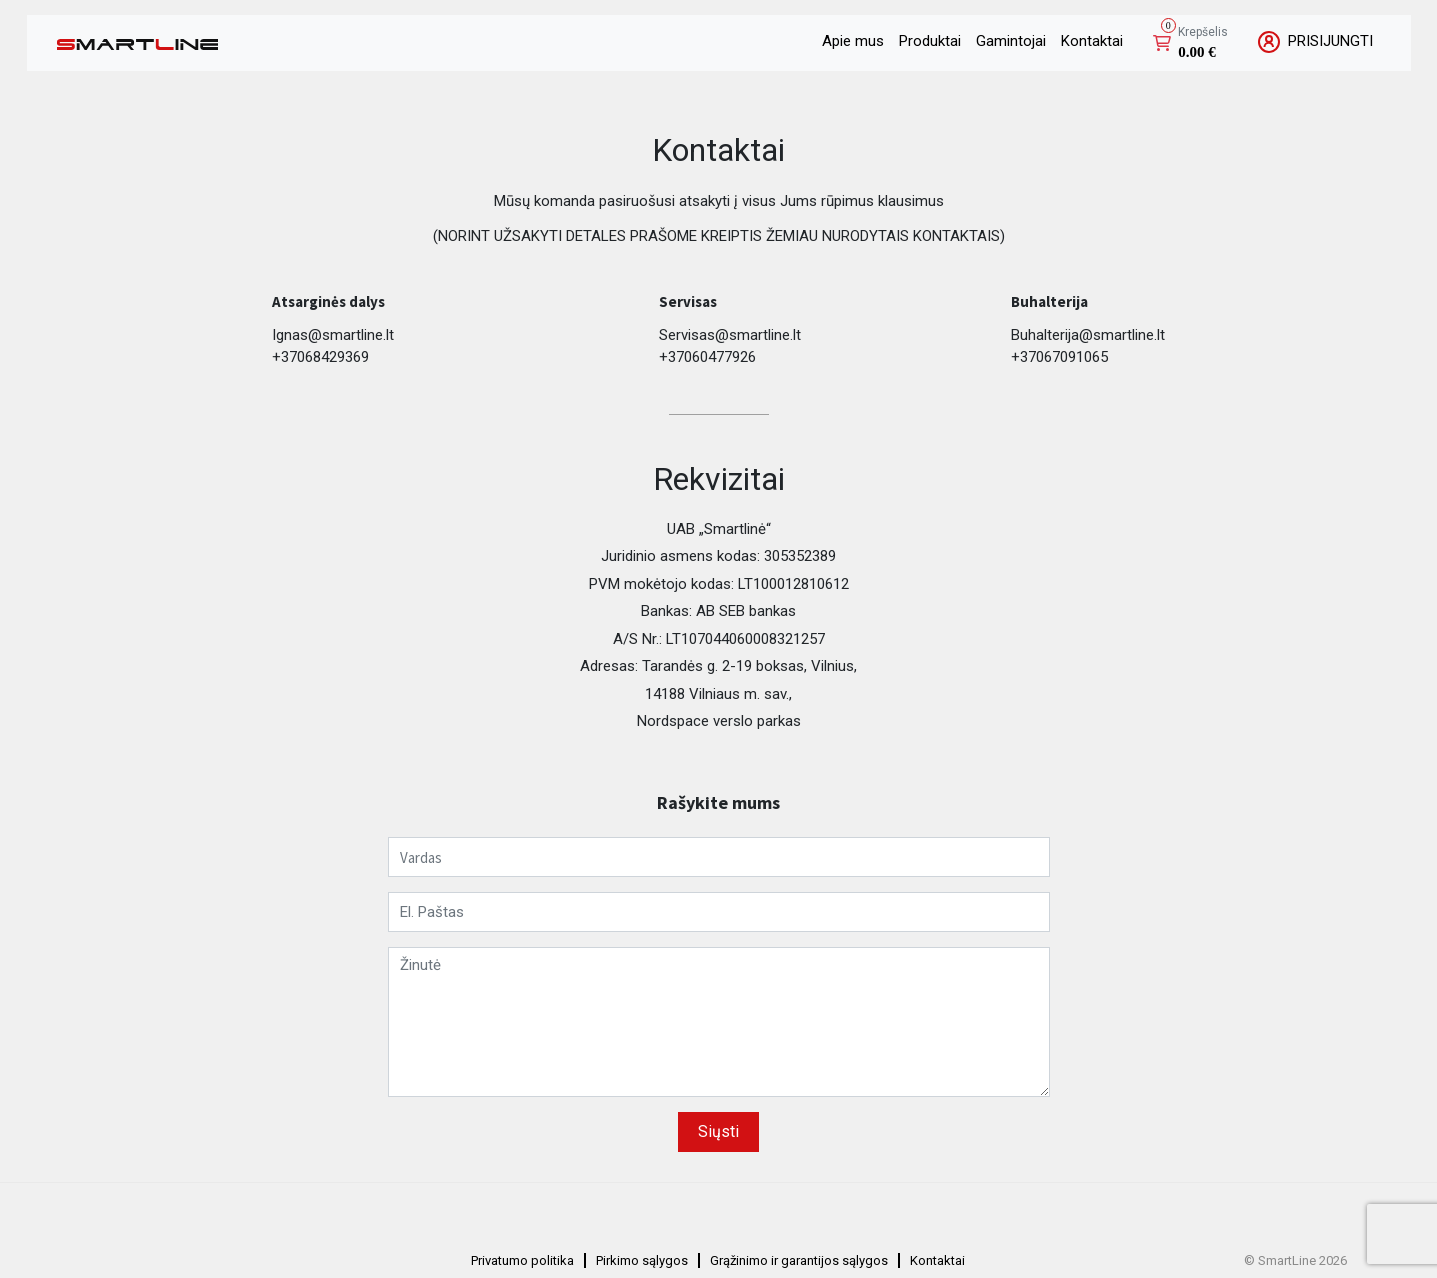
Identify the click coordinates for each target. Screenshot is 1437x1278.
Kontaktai (1092, 41)
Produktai (930, 41)
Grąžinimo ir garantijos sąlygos (799, 1260)
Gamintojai (1011, 41)
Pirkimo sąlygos (642, 1260)
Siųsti (718, 1131)
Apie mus (853, 41)
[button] (1191, 43)
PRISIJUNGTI (1315, 42)
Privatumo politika (522, 1260)
